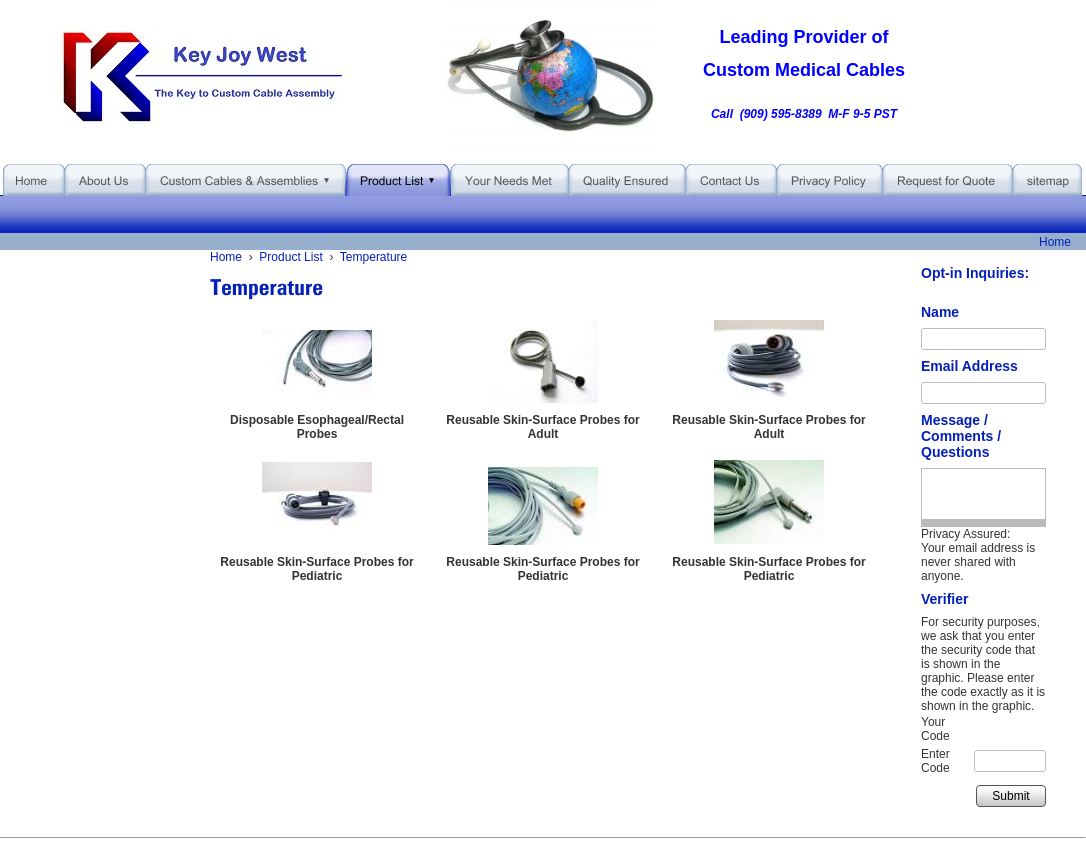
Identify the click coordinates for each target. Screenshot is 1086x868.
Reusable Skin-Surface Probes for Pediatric (316, 569)
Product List (290, 257)
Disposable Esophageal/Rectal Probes (317, 427)
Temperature (373, 257)
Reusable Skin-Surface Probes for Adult (542, 427)
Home (1055, 242)
